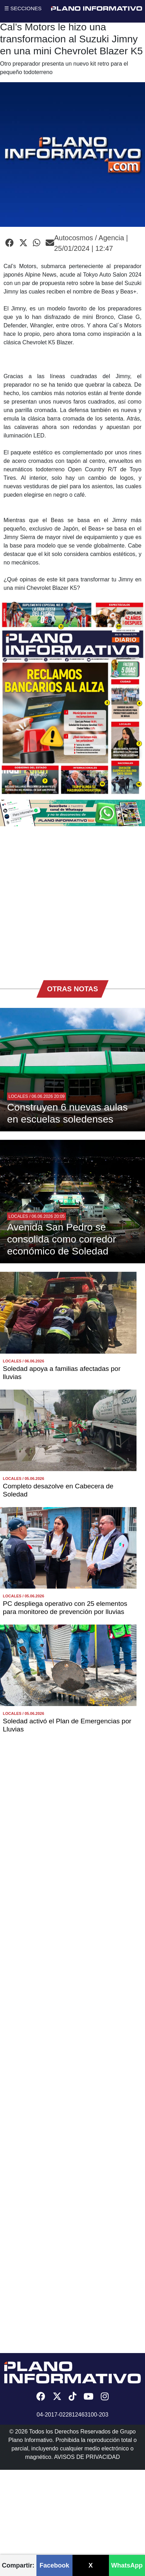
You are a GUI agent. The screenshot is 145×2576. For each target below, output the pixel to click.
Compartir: (18, 2565)
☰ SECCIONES (23, 8)
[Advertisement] (70, 899)
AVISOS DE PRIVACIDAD (87, 2457)
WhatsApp (127, 2565)
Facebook (54, 2565)
